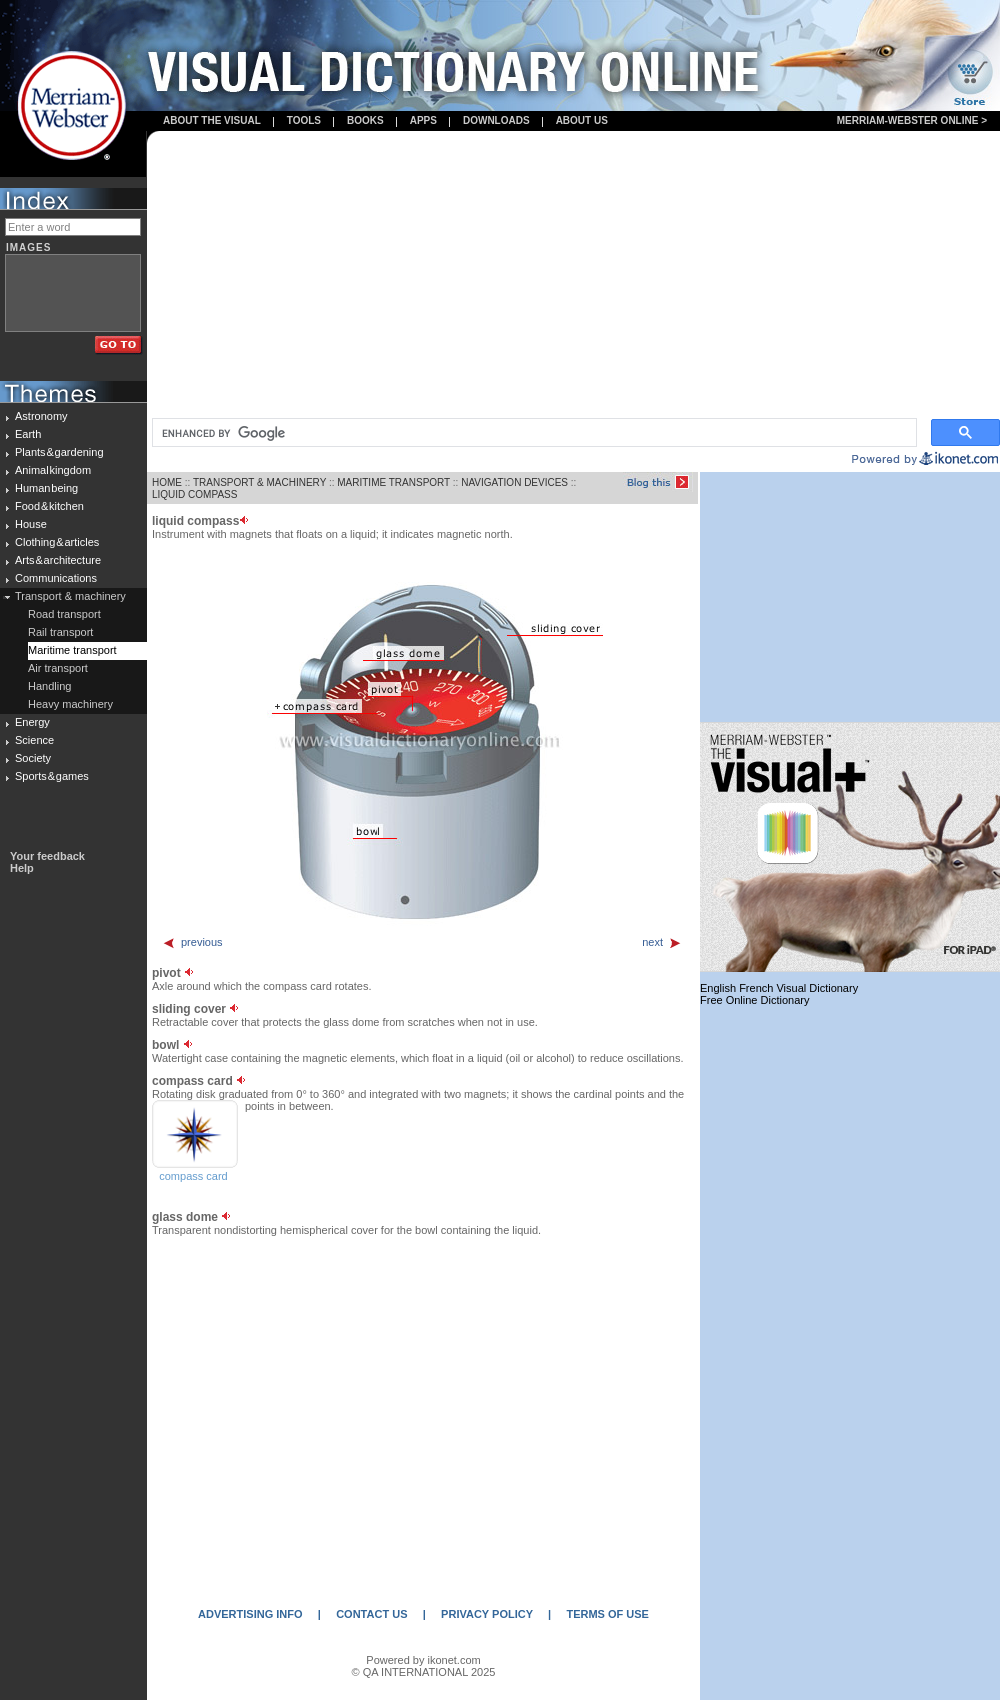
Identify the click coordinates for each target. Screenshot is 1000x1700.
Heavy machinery (70, 704)
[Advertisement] (574, 276)
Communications (56, 578)
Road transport (64, 614)
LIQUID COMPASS (194, 494)
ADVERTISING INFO (250, 1614)
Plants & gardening (59, 452)
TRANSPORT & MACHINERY (259, 482)
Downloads (496, 120)
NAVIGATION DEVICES (514, 482)
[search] (532, 433)
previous (192, 942)
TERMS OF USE (607, 1614)
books (365, 120)
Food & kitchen (49, 506)
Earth (28, 434)
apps (423, 120)
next (662, 942)
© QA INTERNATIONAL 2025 (424, 1672)
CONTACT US (371, 1614)
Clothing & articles (57, 542)
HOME (167, 482)
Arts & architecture (58, 560)
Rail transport (60, 632)
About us (582, 120)
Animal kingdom (53, 470)
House (31, 524)
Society (33, 758)
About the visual (212, 120)
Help (22, 868)
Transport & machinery (70, 596)
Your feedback (47, 856)
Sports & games (52, 776)
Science (34, 740)
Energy (32, 722)
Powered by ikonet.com (423, 1660)
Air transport (58, 668)
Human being (46, 488)
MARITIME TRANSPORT (393, 482)
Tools (304, 120)
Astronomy (41, 416)
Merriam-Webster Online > (912, 120)
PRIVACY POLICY (487, 1614)
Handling (49, 686)
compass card (193, 1176)
